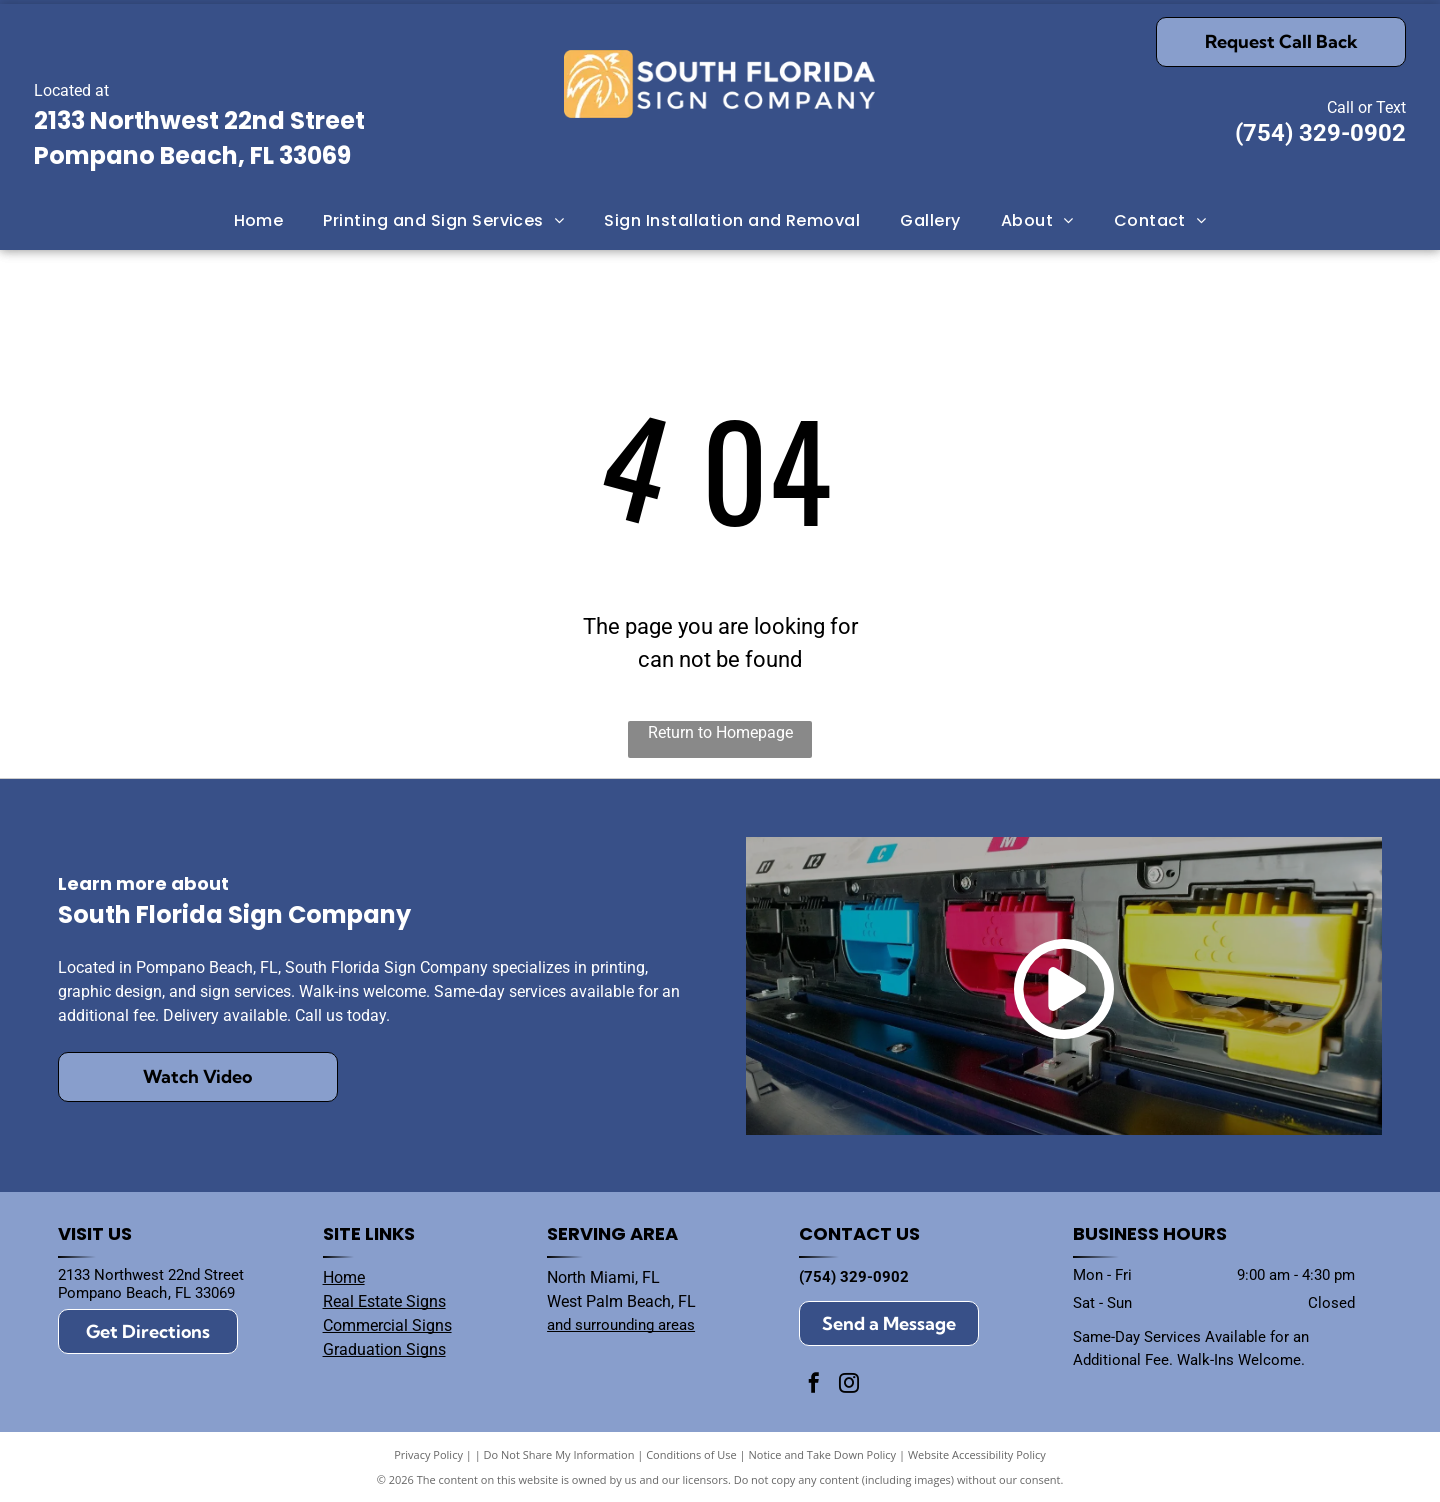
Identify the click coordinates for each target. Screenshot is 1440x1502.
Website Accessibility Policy (977, 1454)
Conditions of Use (691, 1454)
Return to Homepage (720, 732)
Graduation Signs (384, 1349)
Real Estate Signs (384, 1301)
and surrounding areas (621, 1325)
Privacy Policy (428, 1454)
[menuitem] (259, 219)
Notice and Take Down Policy (823, 1454)
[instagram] (849, 1385)
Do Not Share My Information (559, 1454)
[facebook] (814, 1385)
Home (344, 1277)
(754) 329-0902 (1320, 133)
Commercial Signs (387, 1325)
